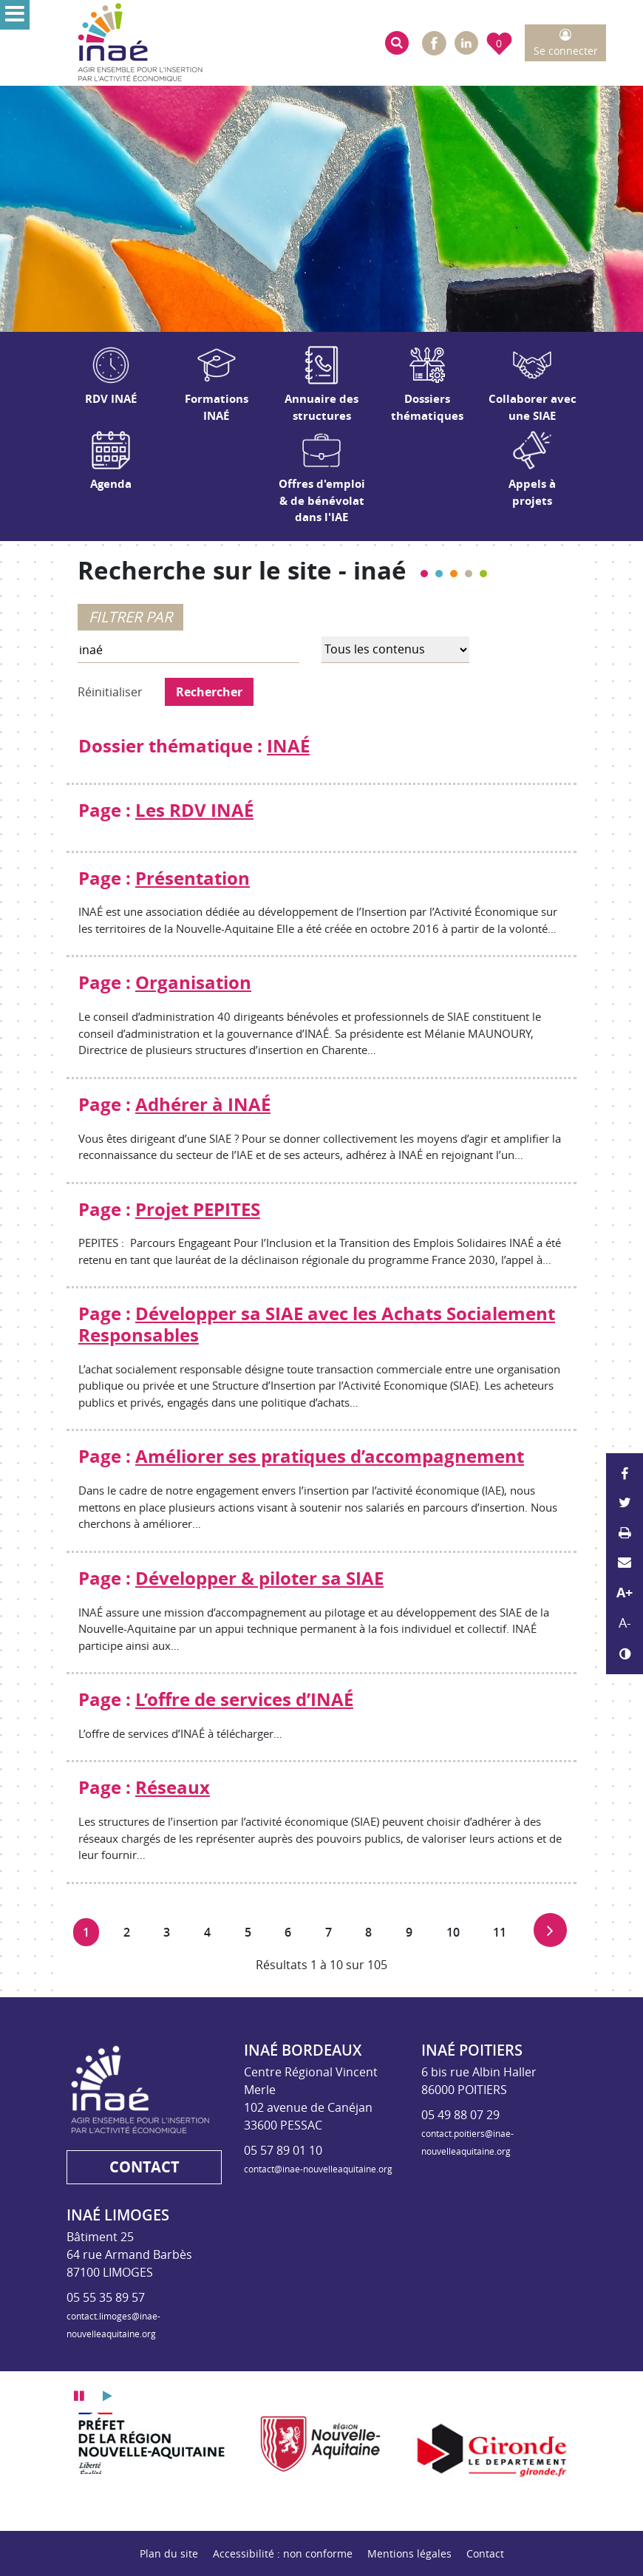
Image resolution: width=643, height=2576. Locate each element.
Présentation (192, 878)
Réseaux (172, 1787)
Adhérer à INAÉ (203, 1104)
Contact (485, 2553)
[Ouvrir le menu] (15, 15)
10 (457, 1930)
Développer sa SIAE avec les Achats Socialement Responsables (316, 1324)
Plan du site (169, 2553)
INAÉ (288, 745)
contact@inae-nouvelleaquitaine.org (318, 2169)
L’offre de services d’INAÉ (244, 1699)
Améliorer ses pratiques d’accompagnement (329, 1456)
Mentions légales (409, 2553)
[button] (397, 43)
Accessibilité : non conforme (283, 2553)
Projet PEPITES (197, 1209)
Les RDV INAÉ (194, 810)
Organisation (193, 982)
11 (504, 1930)
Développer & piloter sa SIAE (259, 1578)
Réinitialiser (110, 692)
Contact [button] (144, 2167)
